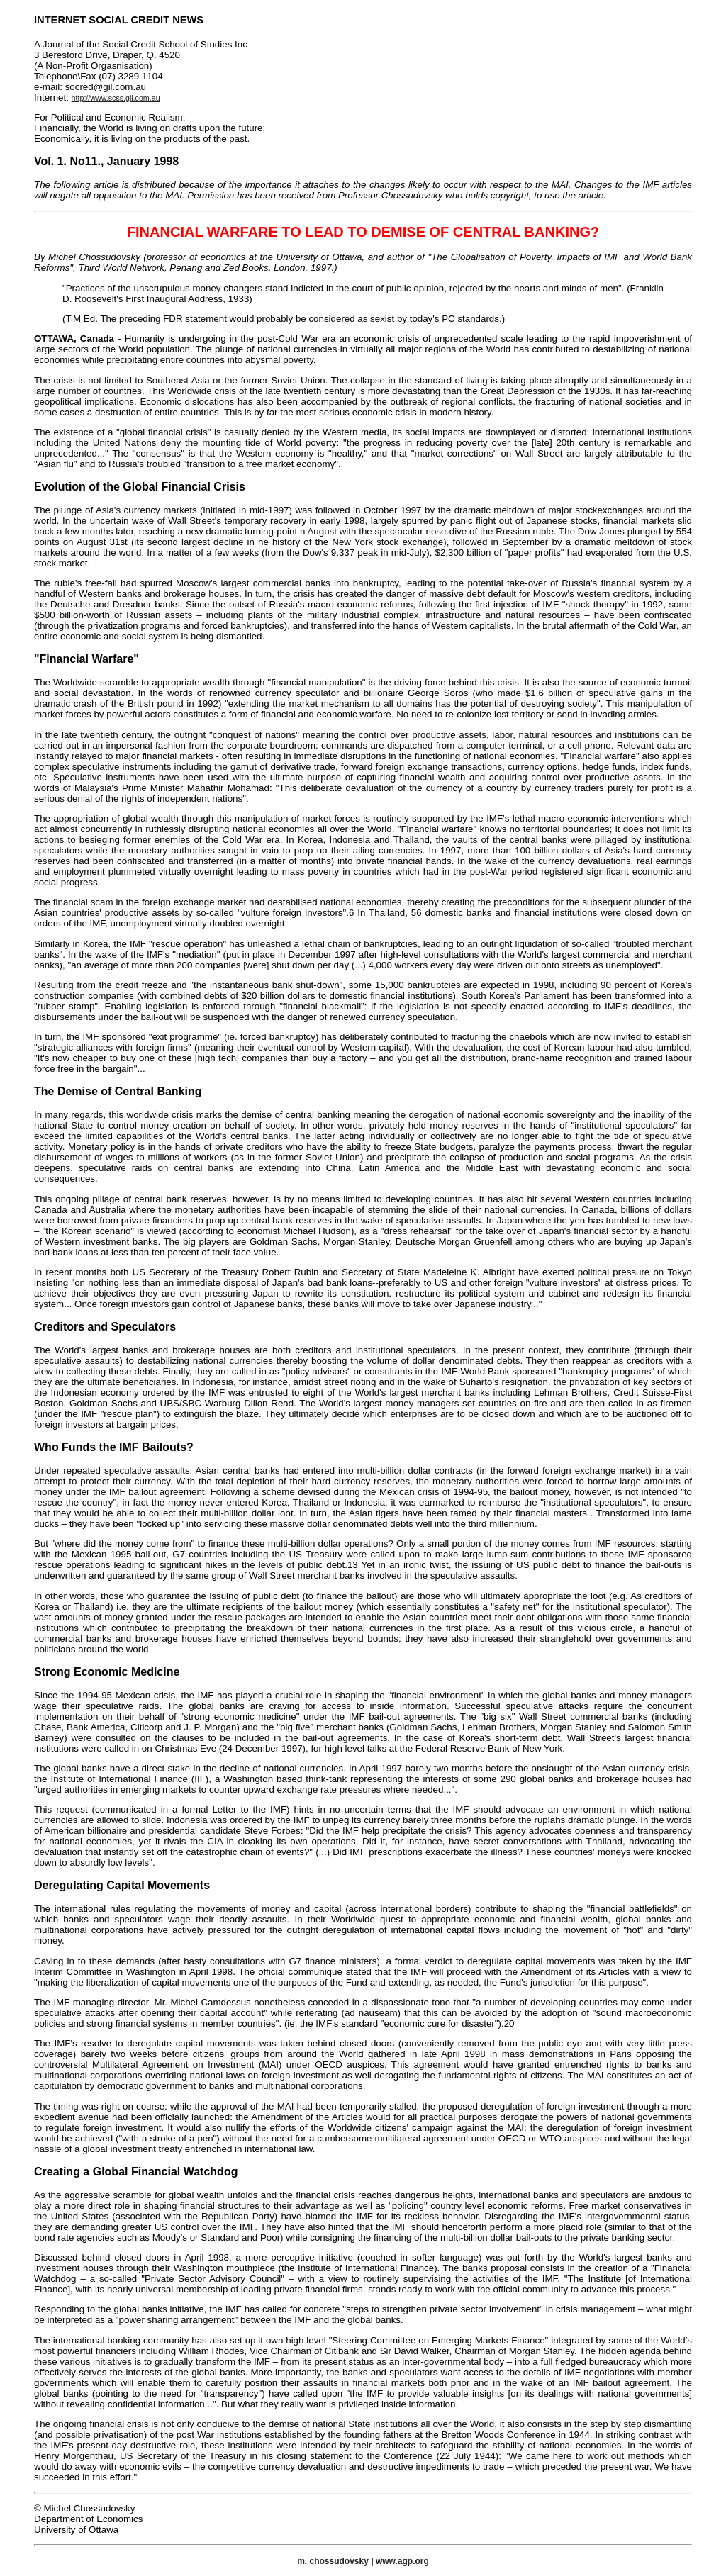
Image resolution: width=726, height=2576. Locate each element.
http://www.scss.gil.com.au (116, 98)
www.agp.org (402, 2561)
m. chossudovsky (333, 2561)
